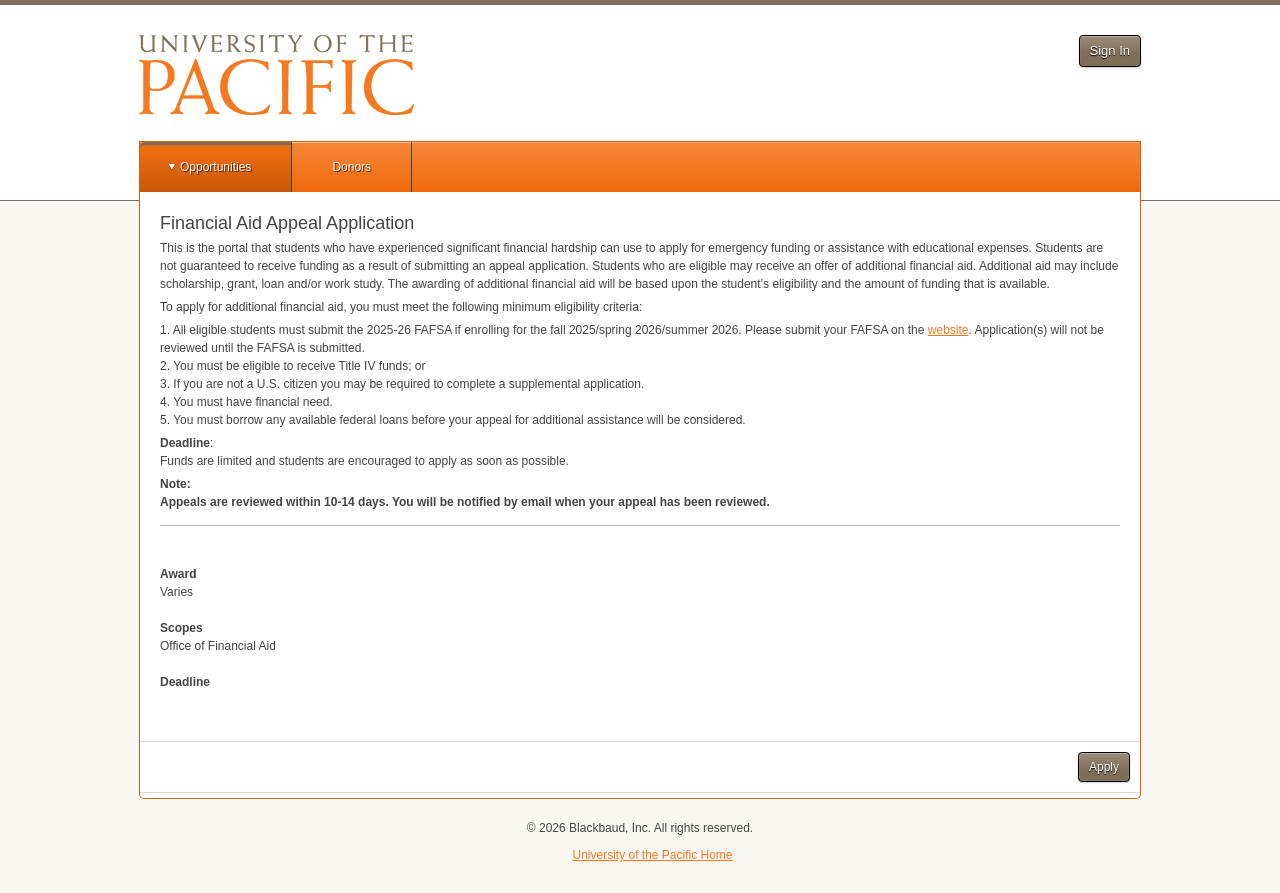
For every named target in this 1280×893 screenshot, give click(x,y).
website (948, 330)
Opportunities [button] (215, 167)
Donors (351, 167)
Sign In (1110, 50)
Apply (1104, 767)
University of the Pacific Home (652, 855)
